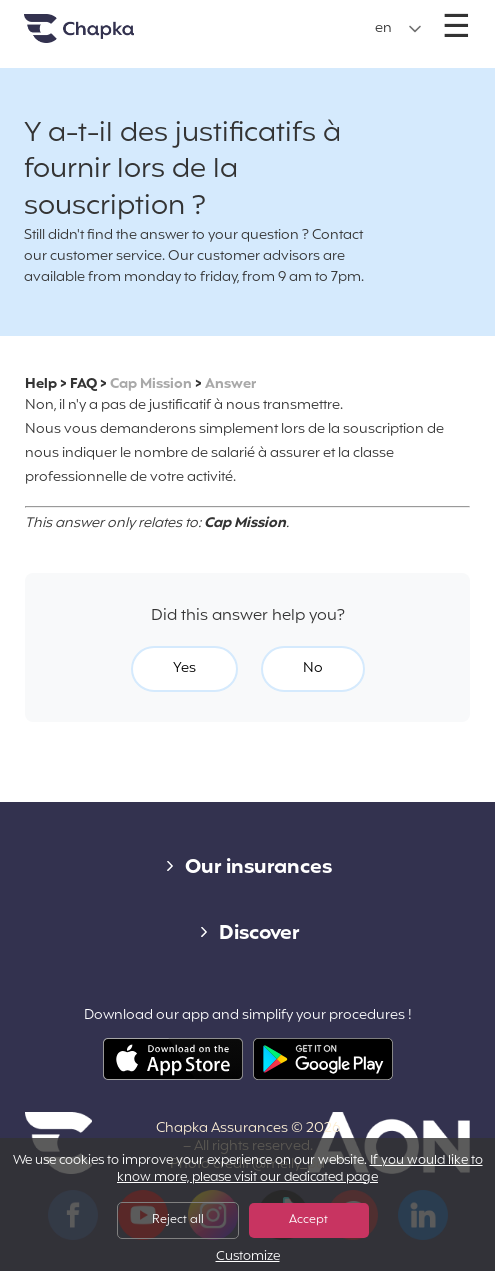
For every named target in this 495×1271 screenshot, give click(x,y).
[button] (398, 29)
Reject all (178, 1220)
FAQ (83, 384)
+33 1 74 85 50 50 (246, 18)
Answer (230, 384)
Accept (308, 1220)
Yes (184, 668)
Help (41, 384)
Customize (248, 1257)
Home (104, 36)
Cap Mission (151, 384)
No (313, 668)
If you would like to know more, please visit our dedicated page (300, 1169)
